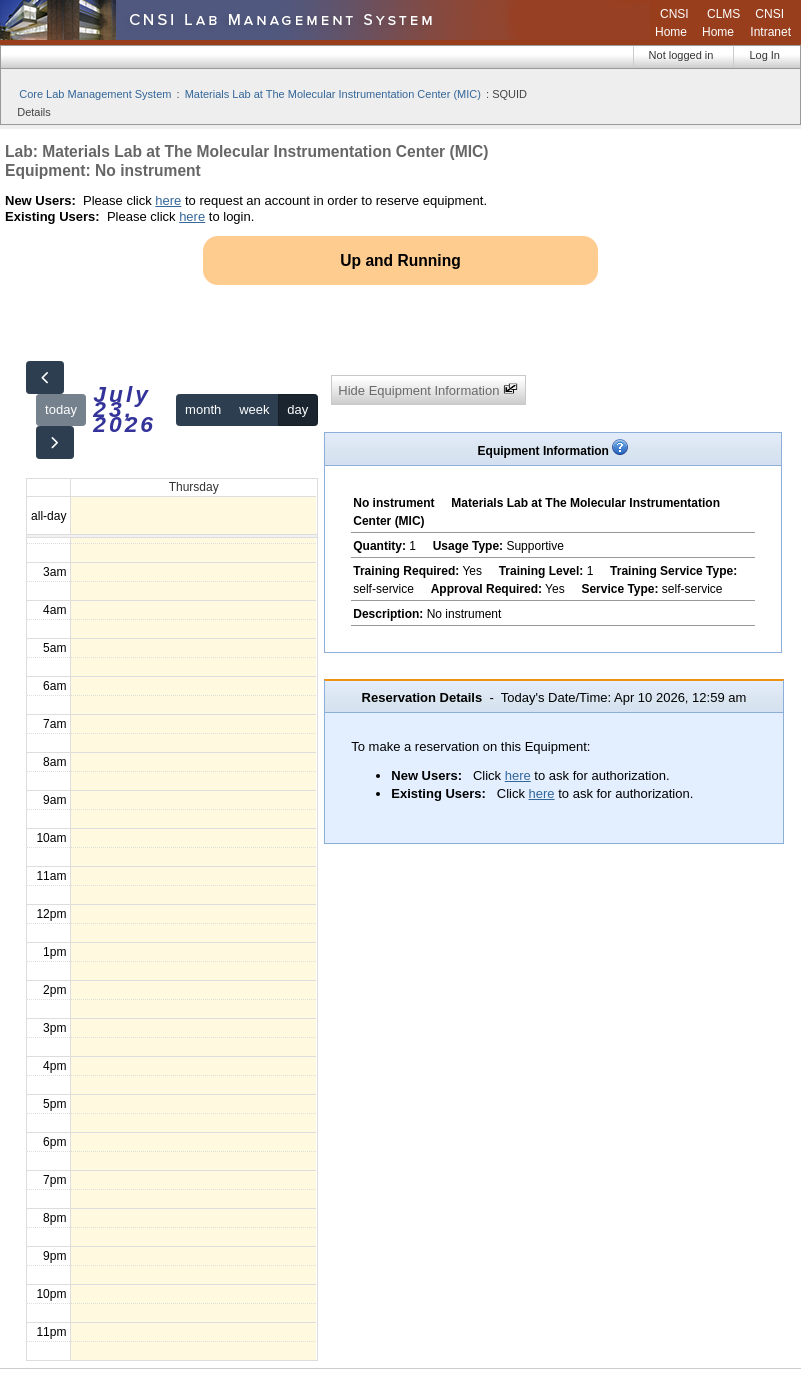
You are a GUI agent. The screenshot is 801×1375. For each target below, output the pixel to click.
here (168, 200)
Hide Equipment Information (428, 389)
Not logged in (681, 55)
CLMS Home (721, 23)
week (254, 409)
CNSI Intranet (770, 23)
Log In (764, 55)
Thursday (194, 487)
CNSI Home (672, 23)
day (297, 409)
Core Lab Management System (95, 94)
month (203, 409)
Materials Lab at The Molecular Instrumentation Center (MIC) (333, 94)
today (61, 409)
